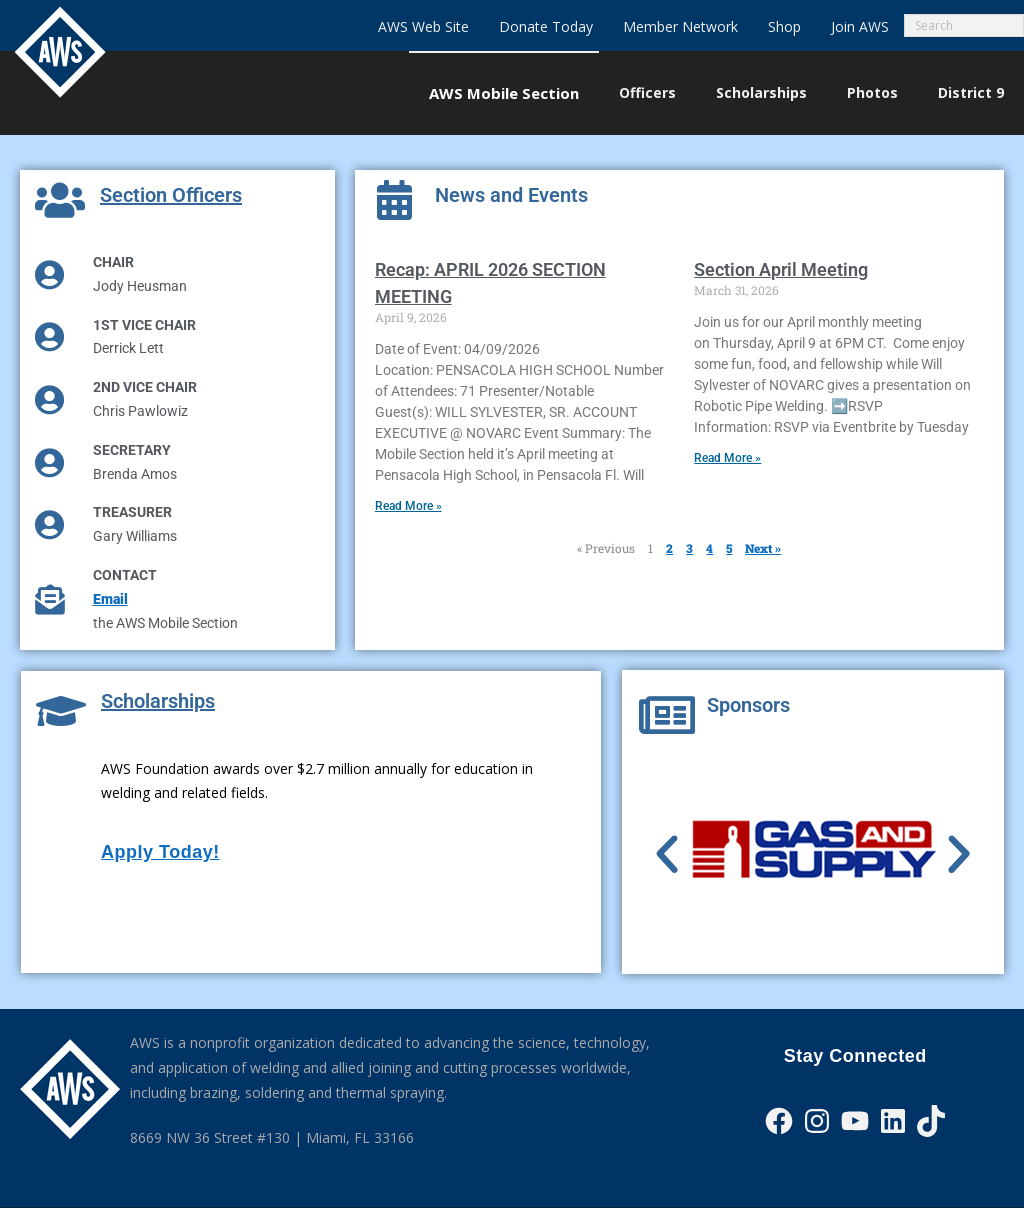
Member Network (680, 26)
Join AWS (860, 26)
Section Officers (171, 195)
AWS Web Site (423, 26)
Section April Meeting (781, 269)
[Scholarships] (61, 711)
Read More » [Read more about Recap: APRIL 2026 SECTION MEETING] (408, 506)
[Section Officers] (60, 200)
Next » (763, 548)
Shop (784, 26)
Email (110, 599)
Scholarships (158, 701)
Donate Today (546, 26)
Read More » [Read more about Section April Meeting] (727, 458)
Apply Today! (160, 852)
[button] (667, 855)
